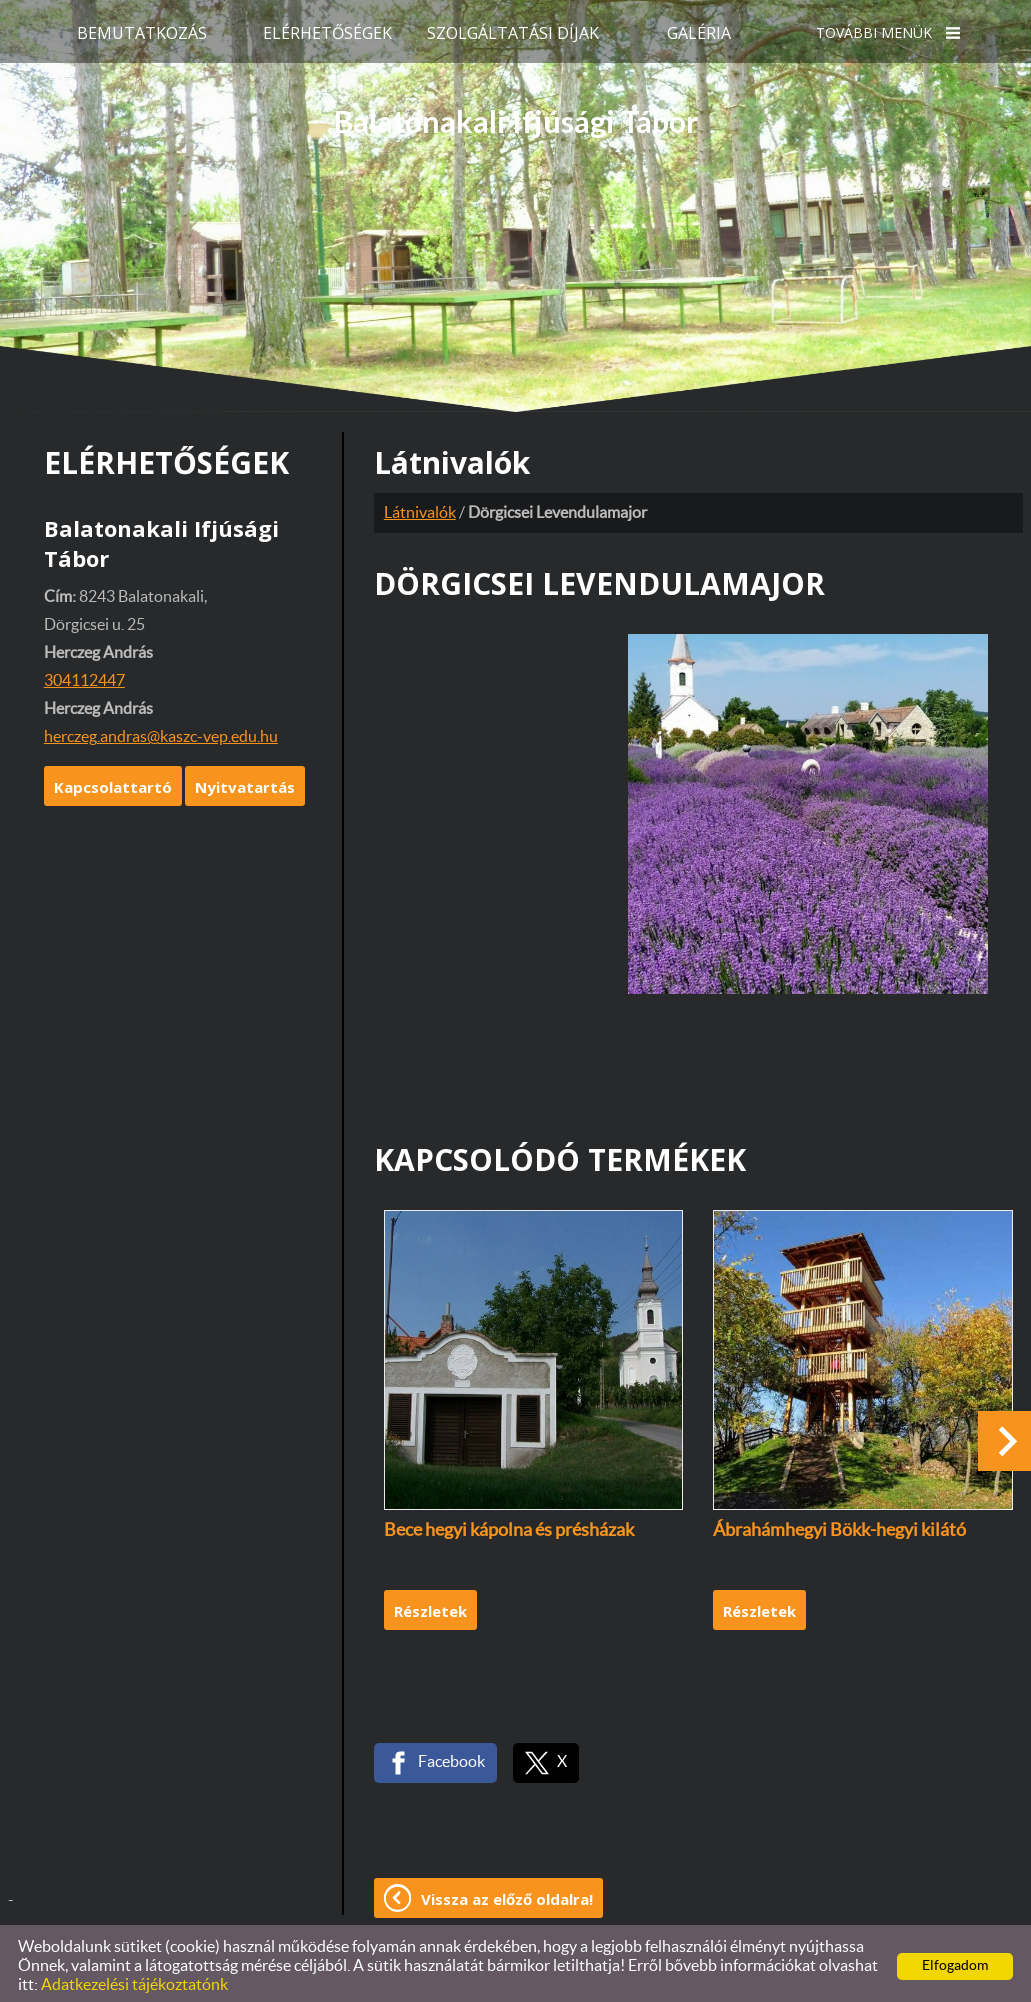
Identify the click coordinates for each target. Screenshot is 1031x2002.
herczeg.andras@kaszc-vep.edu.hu (161, 731)
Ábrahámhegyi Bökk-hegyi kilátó (839, 1525)
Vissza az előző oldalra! (507, 1893)
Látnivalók (420, 507)
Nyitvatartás (245, 781)
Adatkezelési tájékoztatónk (134, 1979)
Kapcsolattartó (113, 781)
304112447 (84, 675)
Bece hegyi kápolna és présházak (509, 1525)
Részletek (430, 1605)
